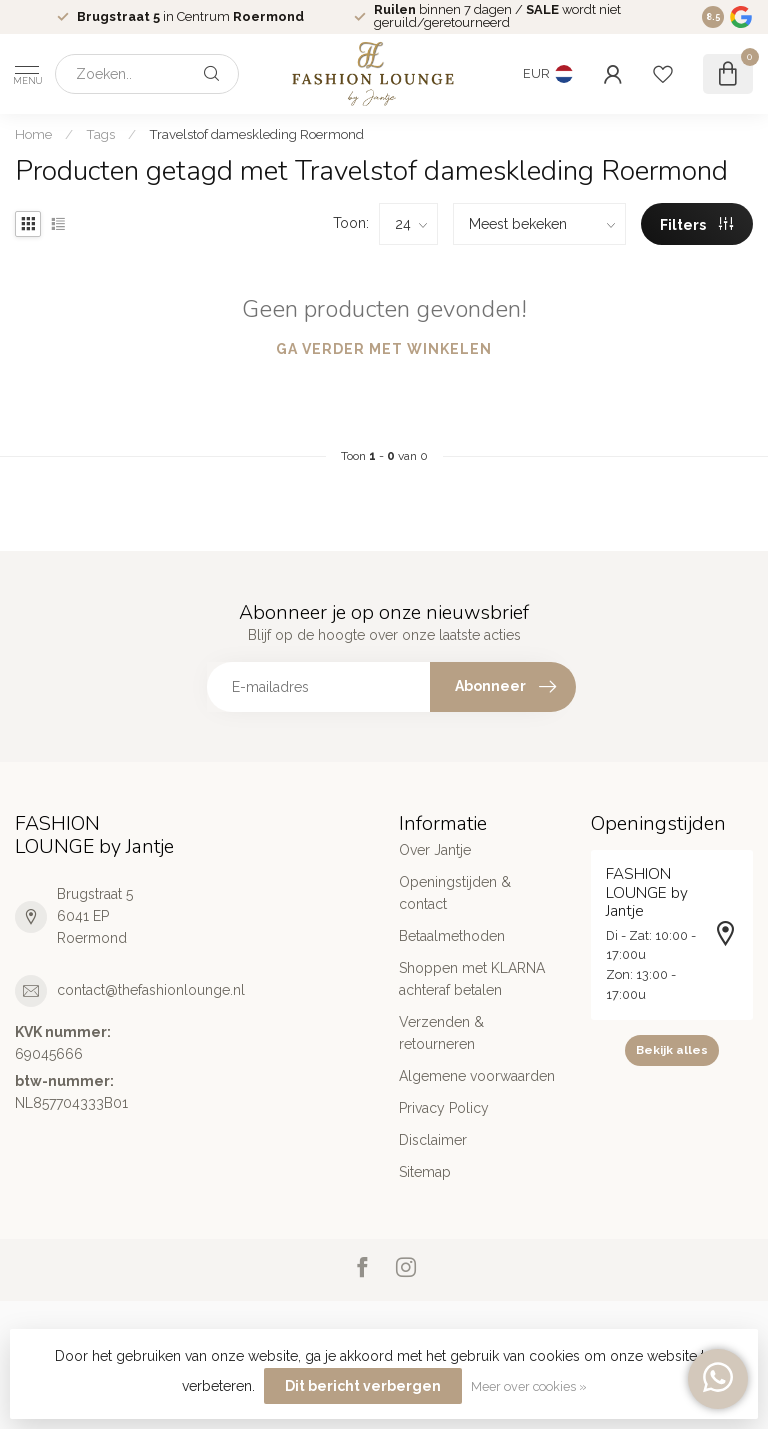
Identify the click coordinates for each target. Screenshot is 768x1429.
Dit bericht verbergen (363, 1386)
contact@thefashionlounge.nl (151, 990)
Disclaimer (433, 1140)
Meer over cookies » (529, 1386)
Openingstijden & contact (455, 893)
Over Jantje (435, 850)
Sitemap (425, 1172)
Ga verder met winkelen (384, 349)
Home (33, 134)
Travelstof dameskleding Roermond (256, 134)
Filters (696, 225)
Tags (100, 134)
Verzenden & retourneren (441, 1033)
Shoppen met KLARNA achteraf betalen (472, 979)
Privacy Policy (444, 1108)
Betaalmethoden (452, 936)
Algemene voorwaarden (477, 1076)
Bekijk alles (672, 1050)
